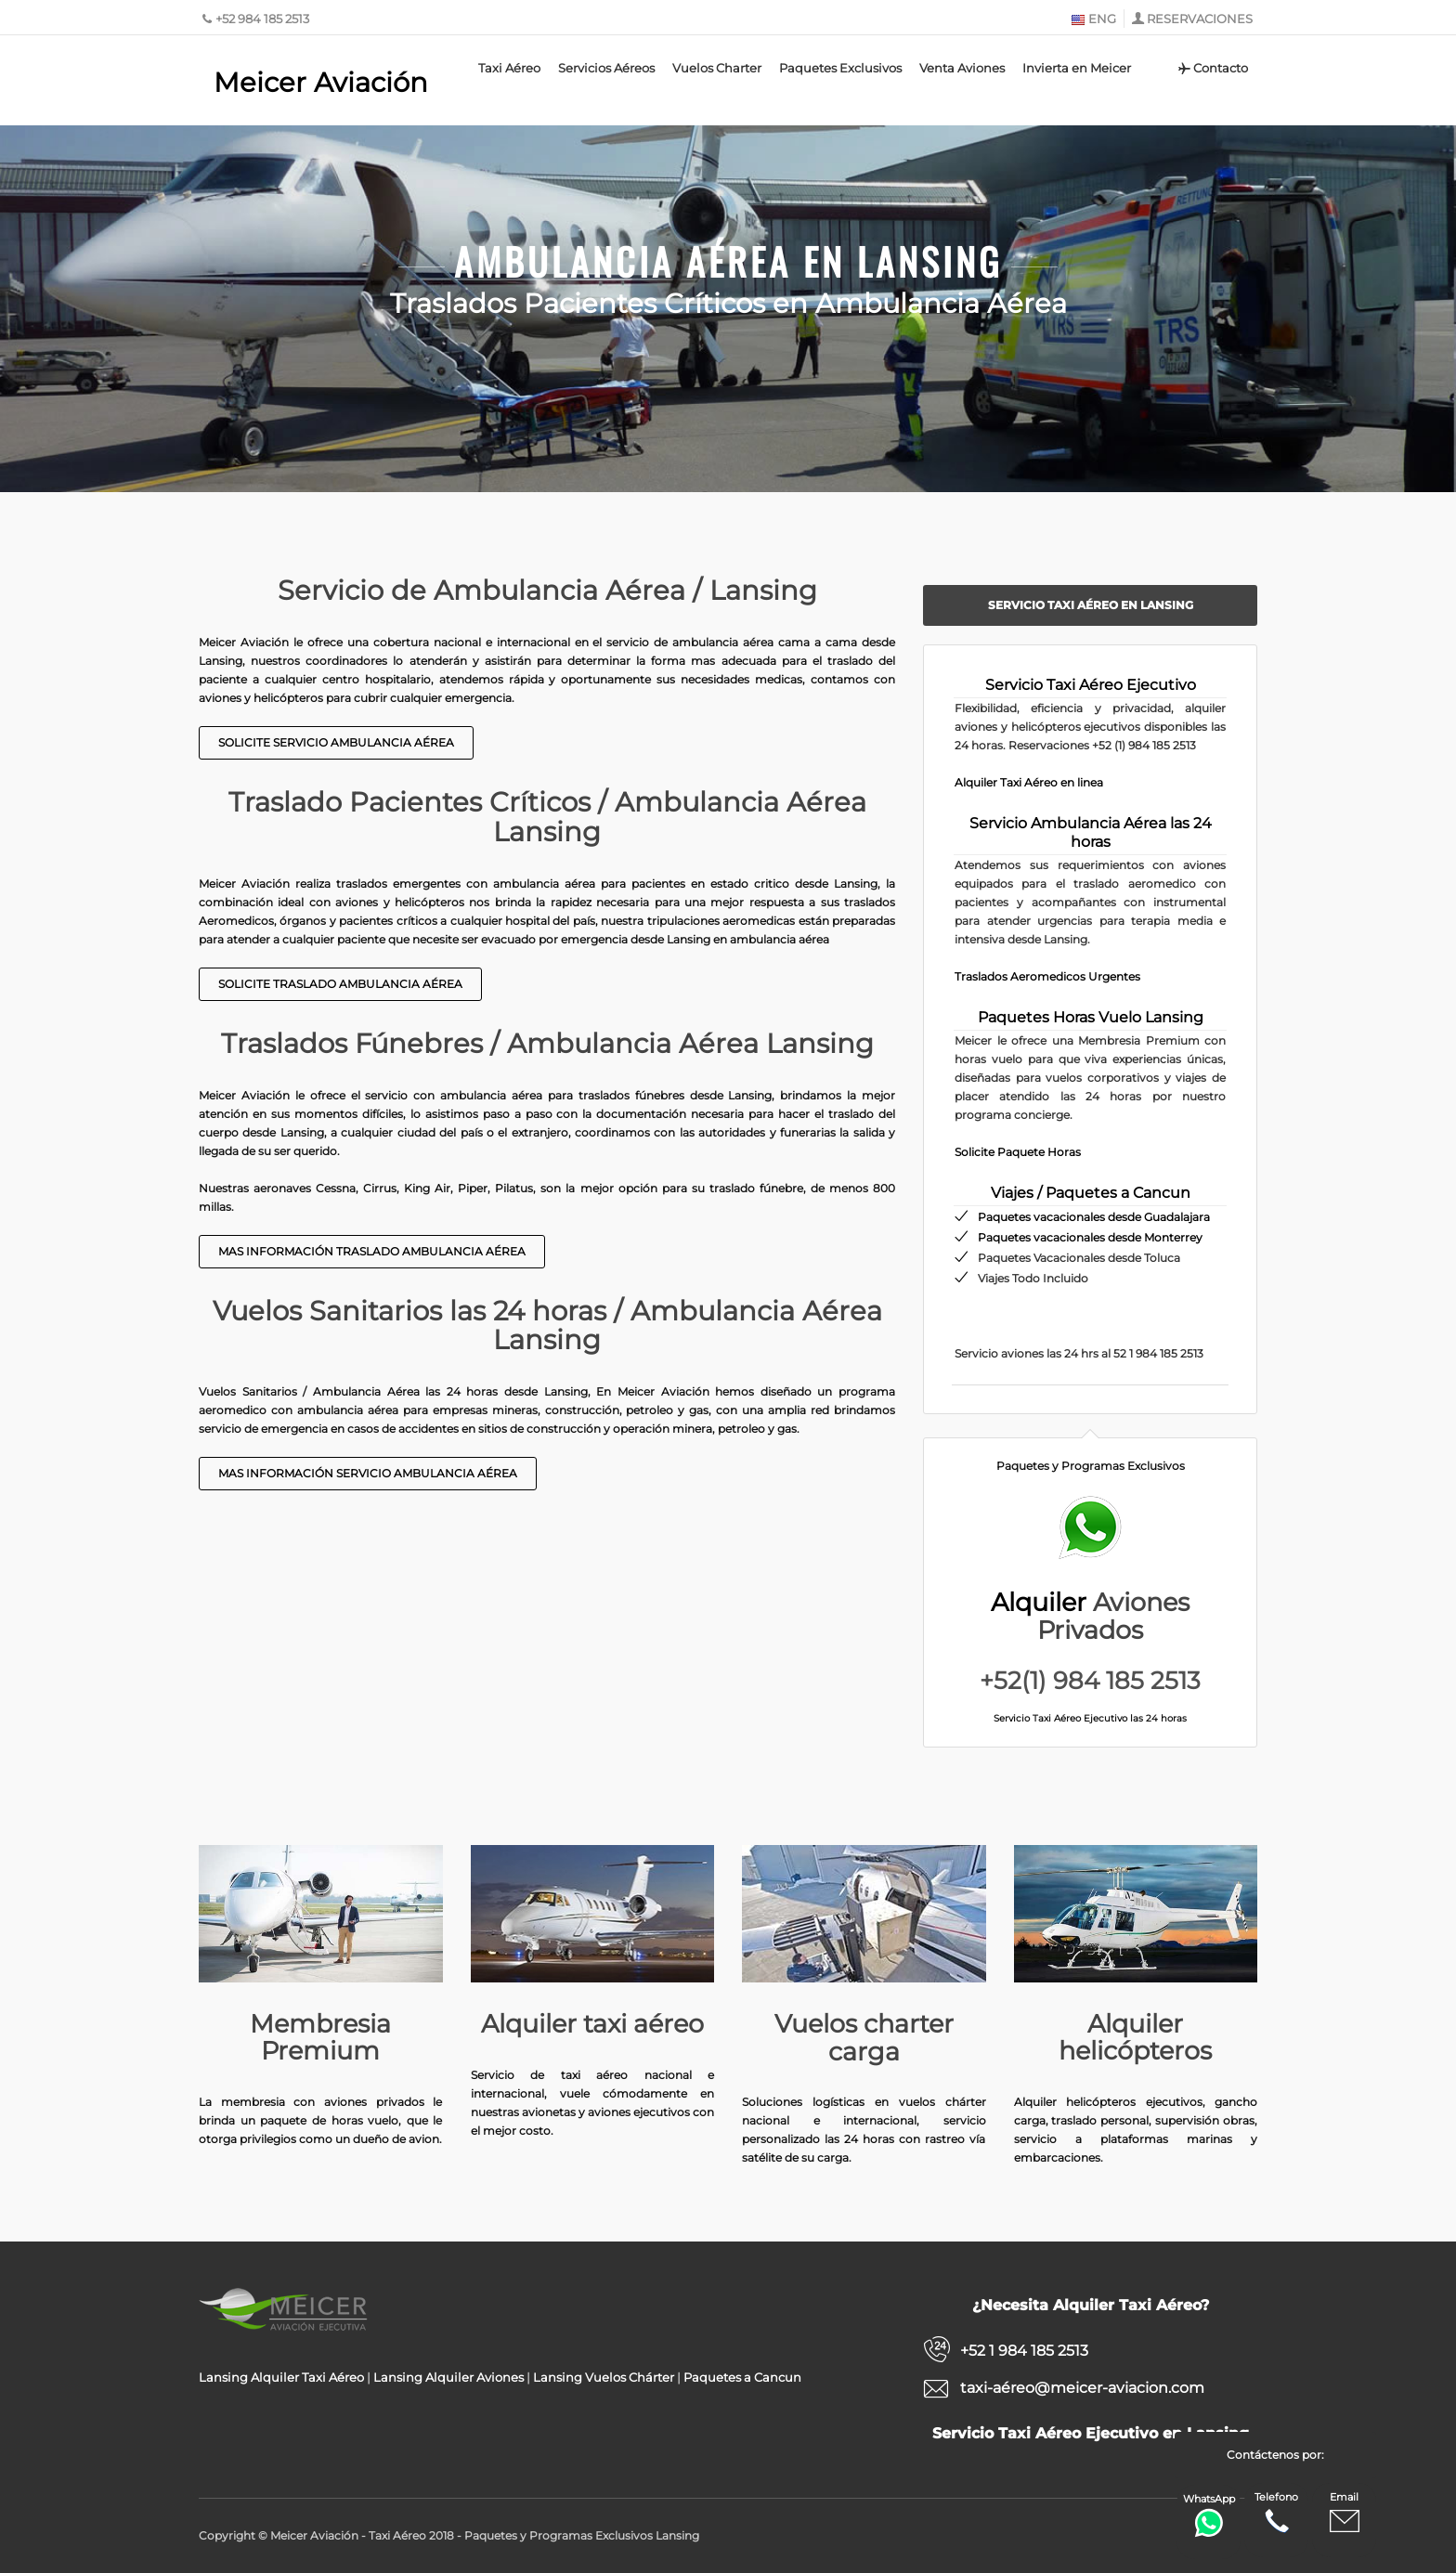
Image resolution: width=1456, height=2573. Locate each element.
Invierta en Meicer (1076, 67)
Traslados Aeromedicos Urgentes (1047, 976)
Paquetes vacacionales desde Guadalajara (1094, 1217)
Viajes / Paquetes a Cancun (1090, 1193)
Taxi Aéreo (509, 67)
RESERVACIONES (1200, 18)
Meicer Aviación (321, 82)
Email (1344, 2513)
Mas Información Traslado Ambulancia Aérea (372, 1251)
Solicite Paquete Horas (1018, 1152)
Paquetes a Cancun (742, 2377)
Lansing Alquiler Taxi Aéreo (281, 2377)
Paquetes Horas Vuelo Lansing (1090, 1017)
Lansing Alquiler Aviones (448, 2377)
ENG (1093, 18)
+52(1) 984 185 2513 (1090, 1680)
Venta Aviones (962, 67)
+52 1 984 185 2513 (1024, 2350)
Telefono (1276, 2513)
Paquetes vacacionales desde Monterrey (1090, 1237)
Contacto (1212, 67)
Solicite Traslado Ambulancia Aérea (340, 984)
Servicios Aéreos (606, 67)
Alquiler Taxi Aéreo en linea (1029, 782)
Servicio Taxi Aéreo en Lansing (1090, 605)
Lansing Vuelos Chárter (603, 2377)
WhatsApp (1209, 2515)
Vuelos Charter (716, 67)
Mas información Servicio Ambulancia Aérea (367, 1473)
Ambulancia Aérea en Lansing (728, 257)
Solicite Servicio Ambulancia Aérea (336, 742)
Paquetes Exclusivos (840, 67)
